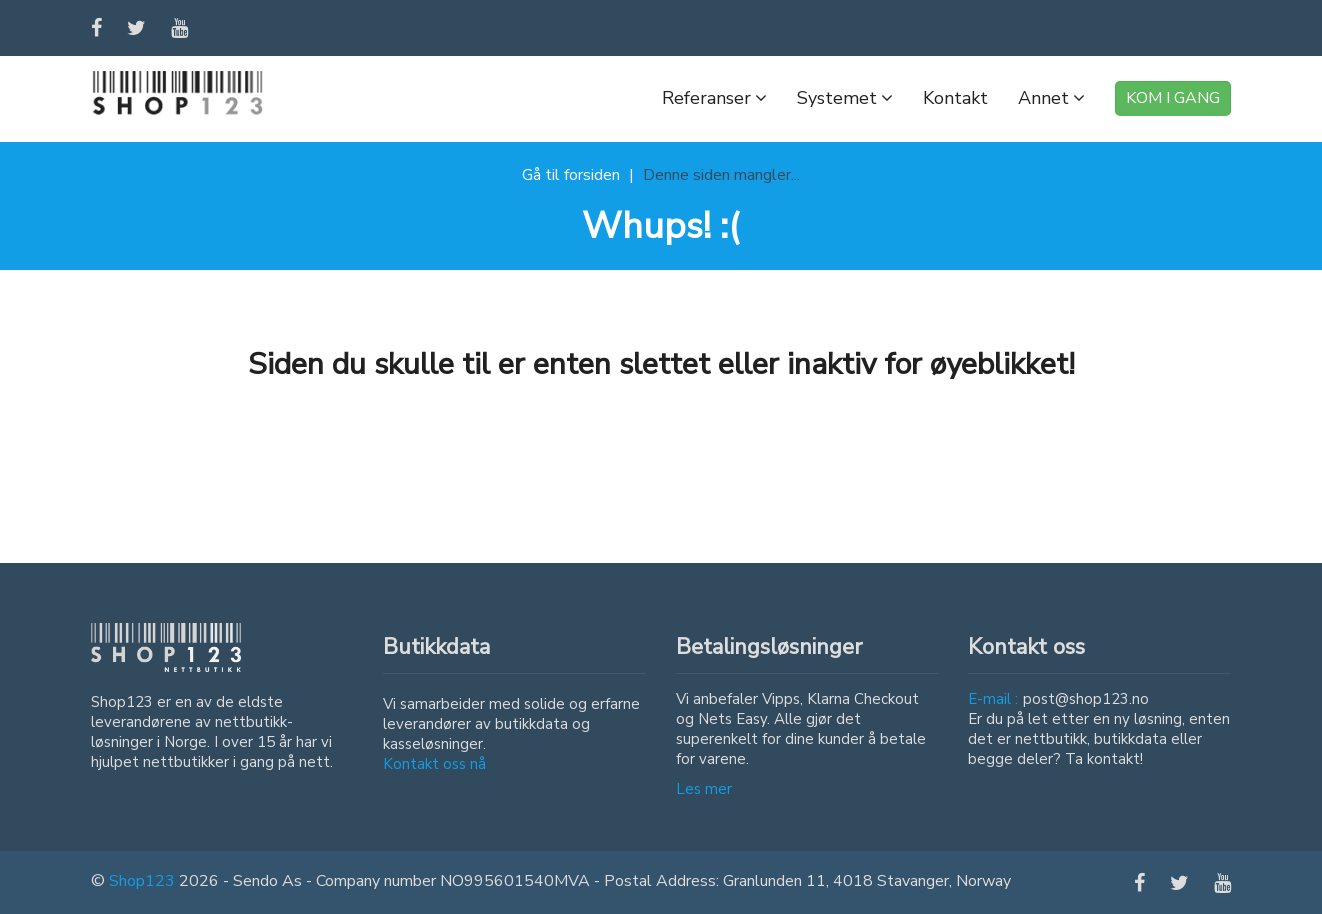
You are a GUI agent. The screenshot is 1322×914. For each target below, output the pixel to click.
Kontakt (955, 98)
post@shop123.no (1086, 699)
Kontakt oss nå (434, 764)
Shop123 (142, 881)
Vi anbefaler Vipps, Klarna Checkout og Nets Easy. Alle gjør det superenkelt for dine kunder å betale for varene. (801, 729)
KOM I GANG (1173, 98)
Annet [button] (1051, 98)
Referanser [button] (714, 98)
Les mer (704, 789)
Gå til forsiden (571, 175)
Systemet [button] (845, 98)
